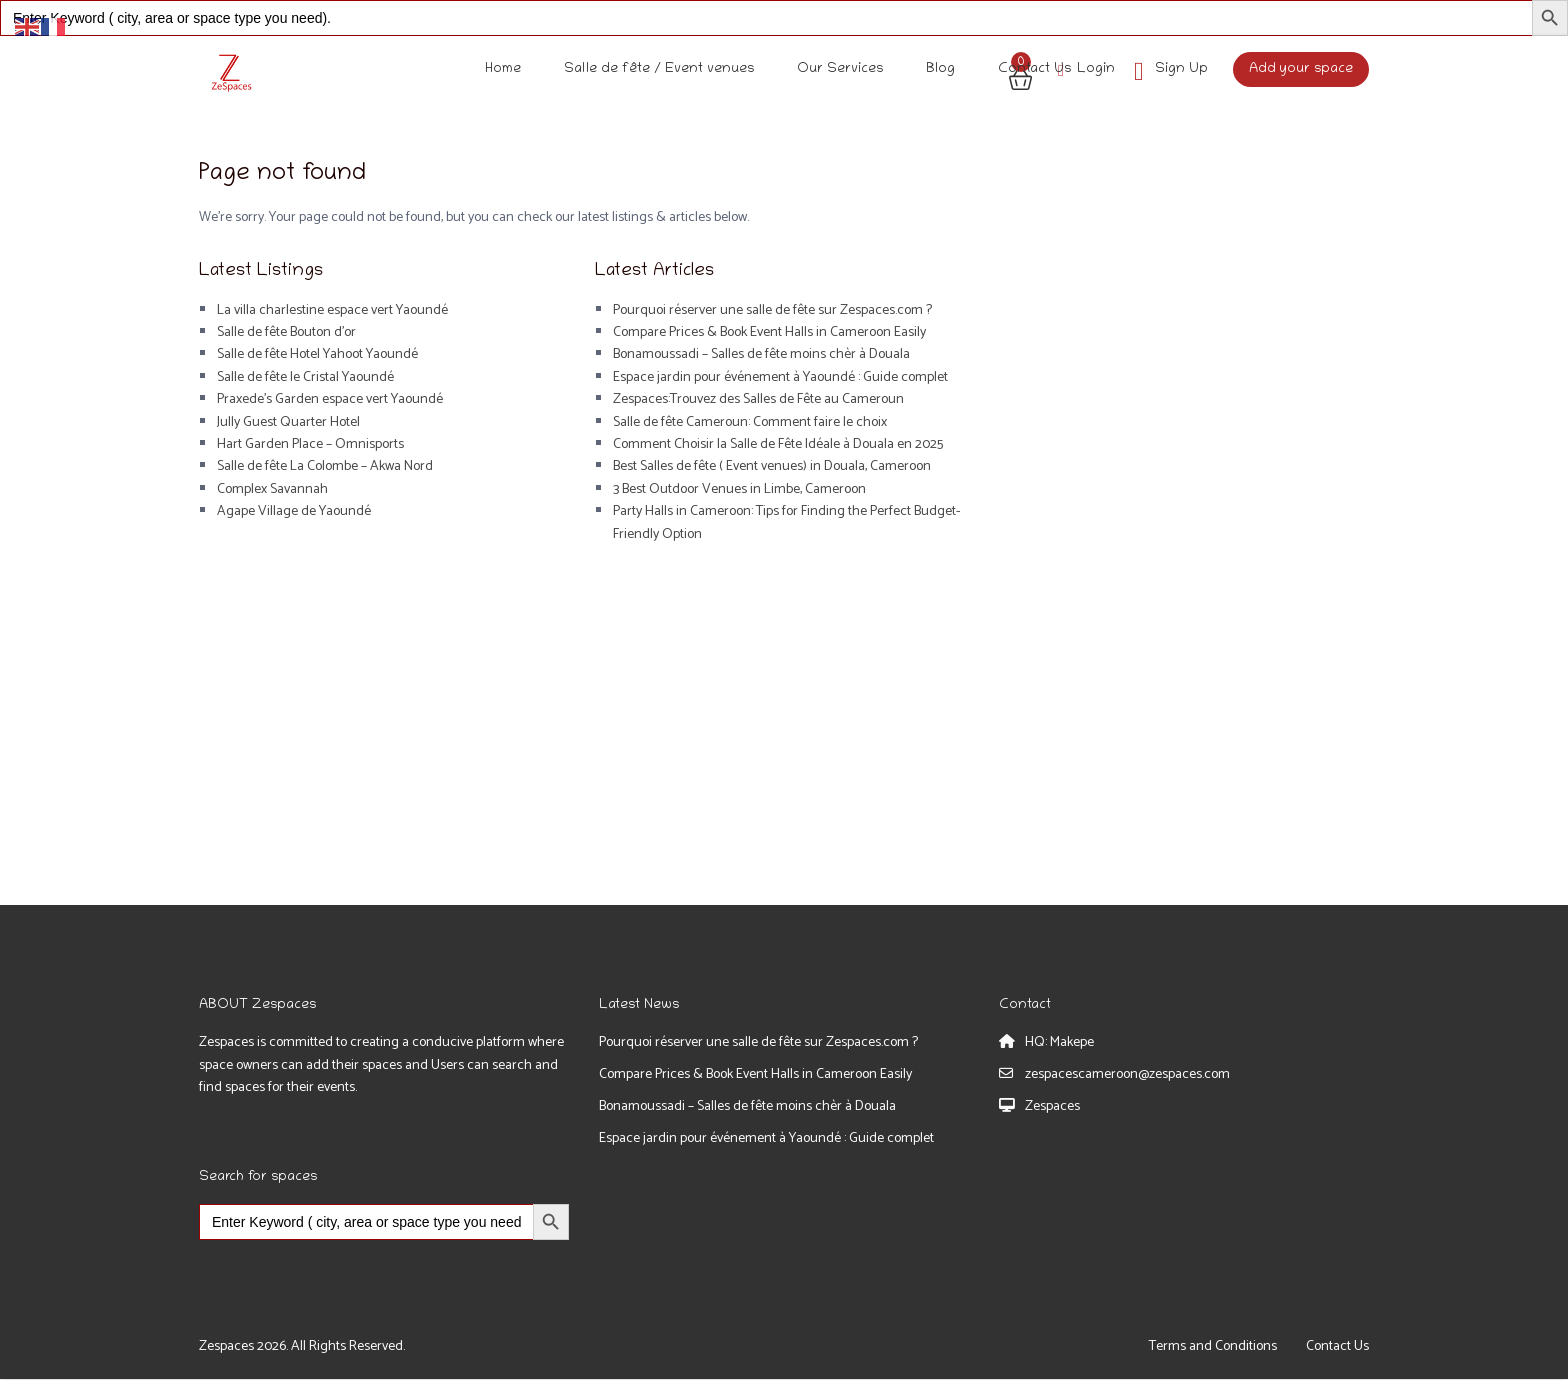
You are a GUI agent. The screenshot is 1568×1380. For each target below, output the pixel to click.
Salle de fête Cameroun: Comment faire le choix (750, 422)
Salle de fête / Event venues (659, 69)
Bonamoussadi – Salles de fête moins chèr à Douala (761, 354)
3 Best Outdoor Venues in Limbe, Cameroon (739, 489)
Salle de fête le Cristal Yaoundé (305, 377)
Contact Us (1034, 69)
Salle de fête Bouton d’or (286, 332)
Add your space (1301, 69)
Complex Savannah (272, 489)
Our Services (840, 69)
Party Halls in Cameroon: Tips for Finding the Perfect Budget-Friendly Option (786, 522)
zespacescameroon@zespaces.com (1127, 1074)
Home (503, 69)
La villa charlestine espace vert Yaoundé (332, 310)
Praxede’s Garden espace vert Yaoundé (330, 399)
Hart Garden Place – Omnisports (310, 444)
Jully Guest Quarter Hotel (288, 422)
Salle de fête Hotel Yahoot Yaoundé (317, 354)
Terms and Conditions (1213, 1346)
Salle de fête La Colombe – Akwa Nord (325, 466)
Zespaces (1052, 1106)
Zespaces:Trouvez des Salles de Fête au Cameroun (758, 399)
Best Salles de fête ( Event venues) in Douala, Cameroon (772, 466)
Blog (940, 69)
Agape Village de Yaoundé (294, 511)
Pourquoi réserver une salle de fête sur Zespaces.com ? (772, 310)
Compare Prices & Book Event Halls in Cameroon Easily (769, 332)
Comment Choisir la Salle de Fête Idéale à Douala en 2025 (778, 444)
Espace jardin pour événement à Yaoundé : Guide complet (780, 377)
